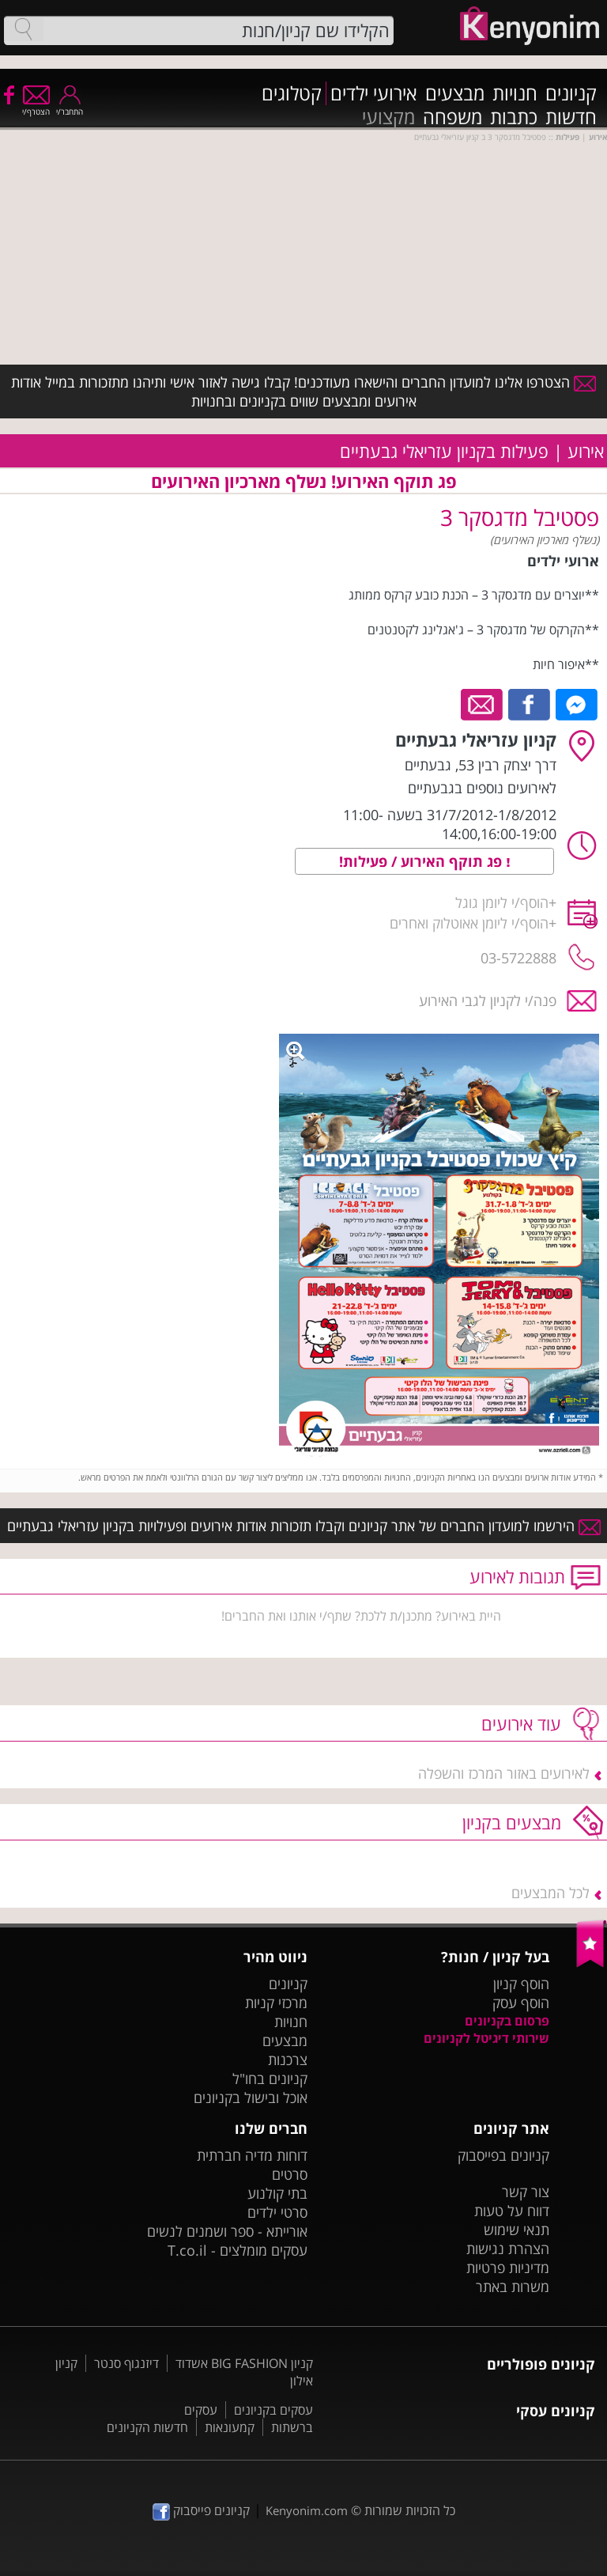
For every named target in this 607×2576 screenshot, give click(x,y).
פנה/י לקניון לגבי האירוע (487, 1000)
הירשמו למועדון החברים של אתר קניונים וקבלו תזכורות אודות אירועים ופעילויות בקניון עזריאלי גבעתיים (304, 1525)
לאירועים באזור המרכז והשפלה (504, 1773)
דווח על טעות (511, 2210)
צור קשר (525, 2191)
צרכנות (287, 2059)
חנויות (514, 93)
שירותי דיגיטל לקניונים (486, 2038)
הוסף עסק (520, 2002)
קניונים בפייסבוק (503, 2155)
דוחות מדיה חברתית (252, 2155)
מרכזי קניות (276, 2002)
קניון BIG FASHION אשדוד (244, 2363)
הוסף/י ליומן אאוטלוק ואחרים (469, 923)
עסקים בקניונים (273, 2410)
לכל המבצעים (550, 1892)
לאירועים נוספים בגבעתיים (482, 787)
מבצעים (454, 93)
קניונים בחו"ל (269, 2078)
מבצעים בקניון (511, 1822)
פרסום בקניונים (507, 2020)
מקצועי (388, 117)
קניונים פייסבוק (201, 2510)
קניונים (571, 93)
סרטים (289, 2174)
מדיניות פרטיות (507, 2267)
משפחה (452, 117)
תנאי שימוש (516, 2229)
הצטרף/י (36, 106)
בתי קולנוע (277, 2193)
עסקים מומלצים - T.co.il (237, 2250)
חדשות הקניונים (147, 2427)
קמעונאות (229, 2427)
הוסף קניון (521, 1983)
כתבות (513, 117)
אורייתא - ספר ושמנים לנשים (227, 2231)
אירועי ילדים (373, 93)
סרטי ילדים (277, 2212)
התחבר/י (69, 106)
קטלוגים (292, 93)
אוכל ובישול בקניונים (250, 2097)
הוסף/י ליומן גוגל (502, 902)
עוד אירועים (521, 1723)
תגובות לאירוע (517, 1576)
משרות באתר (512, 2286)
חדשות (571, 117)
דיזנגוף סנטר (126, 2363)
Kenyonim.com (307, 2510)
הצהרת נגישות (507, 2248)
